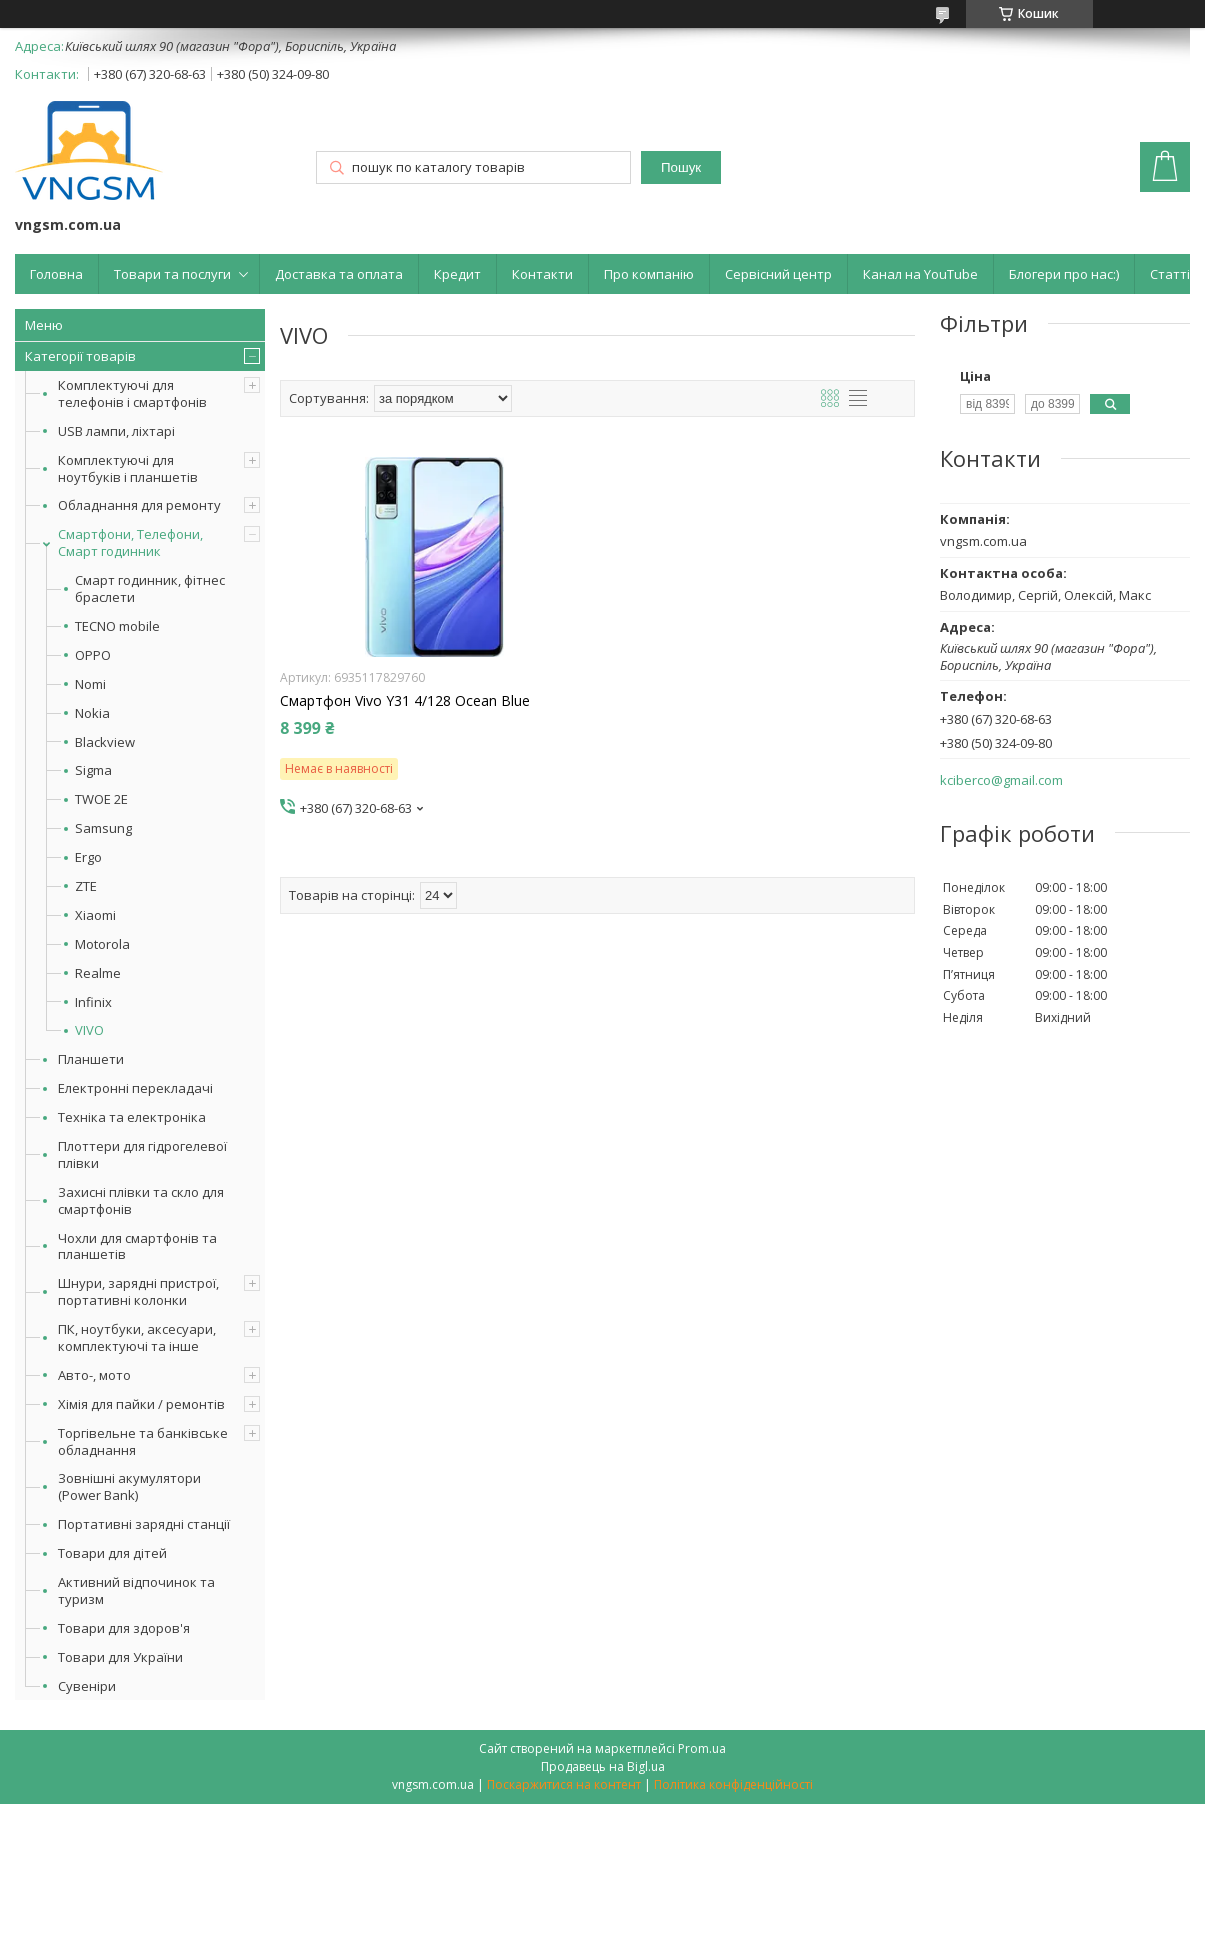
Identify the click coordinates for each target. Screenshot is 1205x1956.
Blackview (105, 742)
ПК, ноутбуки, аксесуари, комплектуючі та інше (137, 1337)
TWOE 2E (101, 799)
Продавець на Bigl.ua (603, 1766)
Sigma (93, 770)
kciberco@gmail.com (1001, 780)
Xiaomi (95, 915)
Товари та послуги (172, 274)
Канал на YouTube (920, 274)
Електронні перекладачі (135, 1088)
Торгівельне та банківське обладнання (143, 1441)
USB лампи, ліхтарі (116, 431)
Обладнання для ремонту (139, 505)
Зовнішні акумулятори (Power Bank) (129, 1486)
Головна (56, 274)
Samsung (103, 828)
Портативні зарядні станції (144, 1524)
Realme (98, 973)
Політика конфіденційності (733, 1784)
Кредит (457, 274)
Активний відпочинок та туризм (136, 1590)
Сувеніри (87, 1686)
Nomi (90, 684)
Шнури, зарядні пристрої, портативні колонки (138, 1291)
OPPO (93, 655)
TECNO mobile (117, 626)
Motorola (102, 944)
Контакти (542, 274)
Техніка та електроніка (132, 1117)
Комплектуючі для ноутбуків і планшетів (128, 468)
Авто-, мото (94, 1375)
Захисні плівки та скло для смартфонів (141, 1200)
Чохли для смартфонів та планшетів (137, 1246)
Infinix (93, 1002)
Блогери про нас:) (1064, 274)
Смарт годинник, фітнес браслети (150, 589)
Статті (1170, 274)
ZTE (86, 886)
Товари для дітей (112, 1553)
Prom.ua (702, 1748)
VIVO (89, 1030)
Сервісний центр (778, 274)
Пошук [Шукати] (681, 167)
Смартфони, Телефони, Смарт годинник (130, 542)
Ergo (88, 857)
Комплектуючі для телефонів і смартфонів (132, 393)
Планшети (91, 1059)
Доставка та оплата (339, 274)
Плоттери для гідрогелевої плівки (142, 1154)
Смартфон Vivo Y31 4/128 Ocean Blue (405, 701)
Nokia (92, 713)
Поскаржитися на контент (564, 1784)
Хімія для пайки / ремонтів (141, 1404)
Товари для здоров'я (124, 1628)
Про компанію (649, 274)
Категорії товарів (80, 356)
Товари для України (120, 1657)
